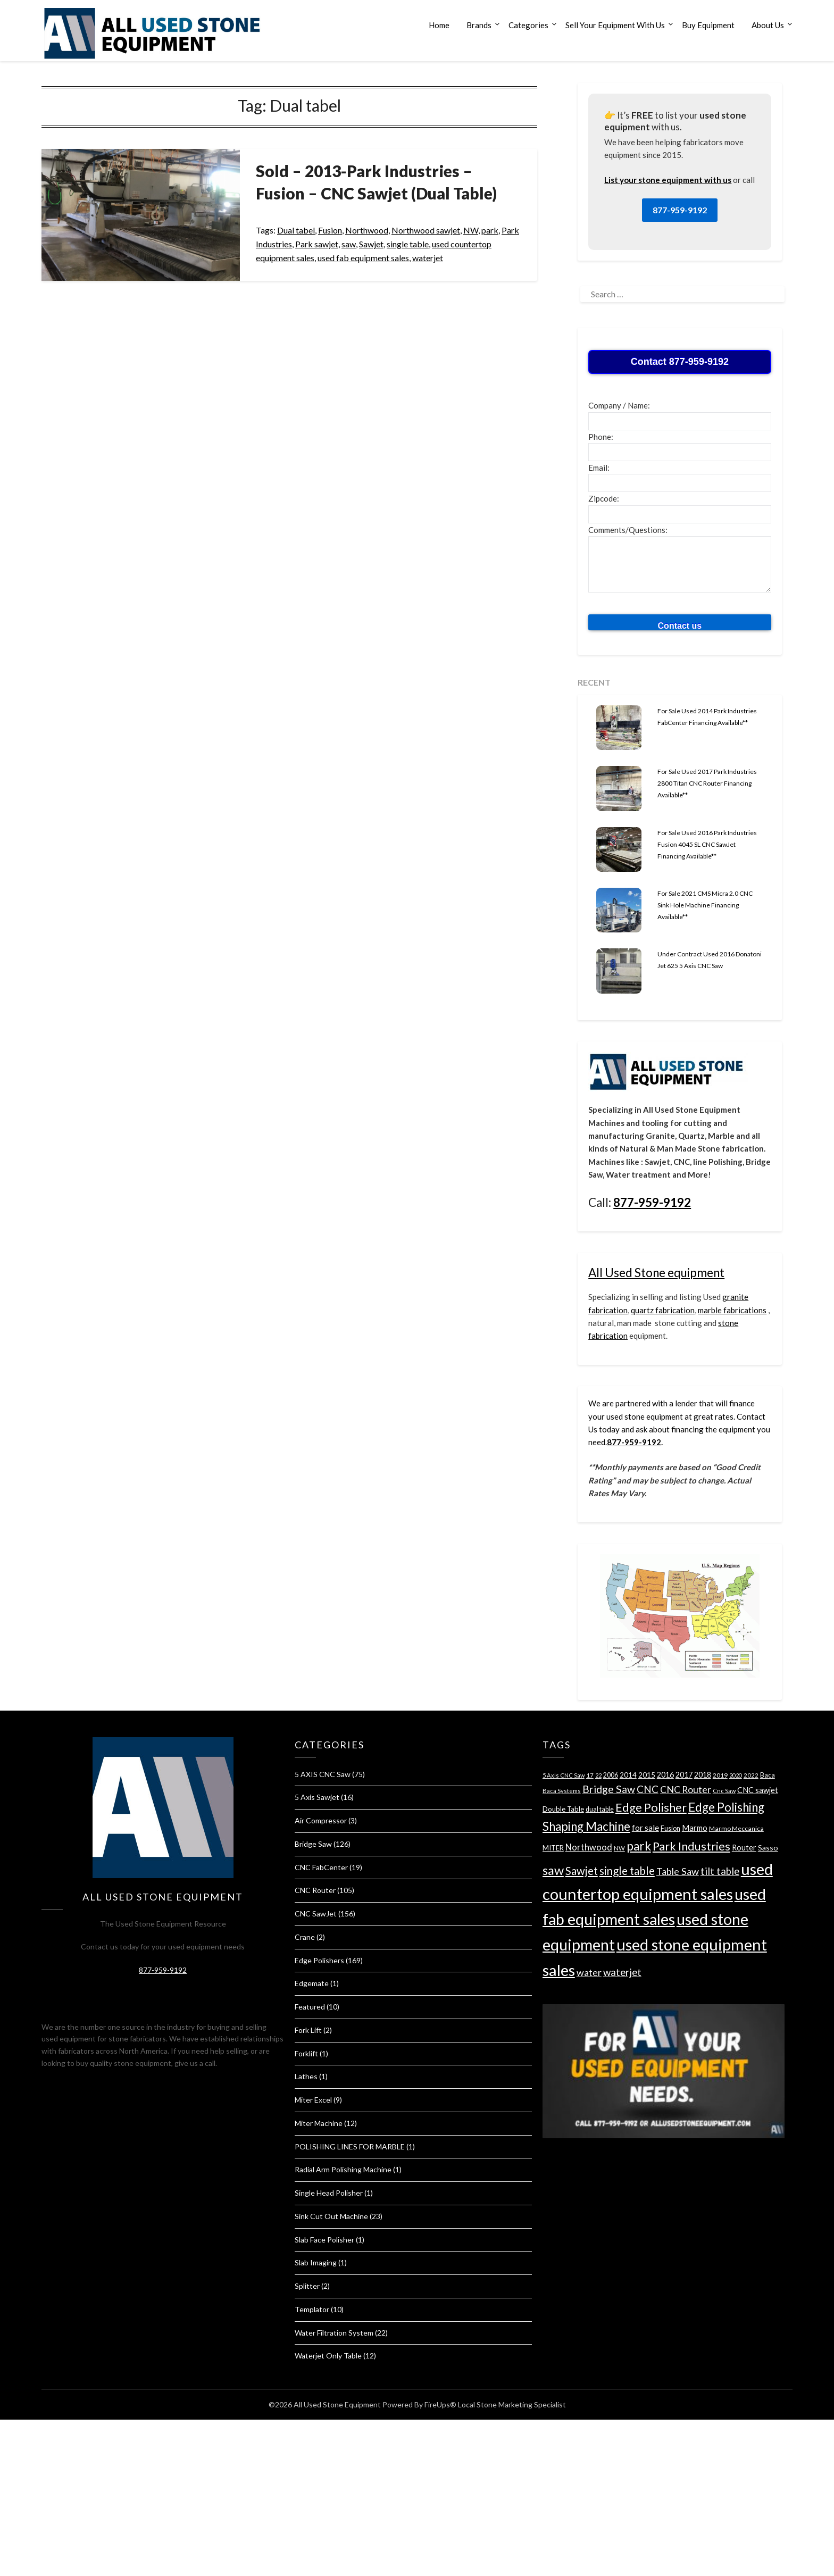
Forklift (306, 2053)
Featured (310, 2006)
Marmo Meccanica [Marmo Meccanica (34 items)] (736, 1828)
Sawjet (371, 244)
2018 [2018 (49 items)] (702, 1774)
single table (408, 244)
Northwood (366, 230)
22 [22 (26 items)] (598, 1775)
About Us (768, 25)
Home (439, 25)
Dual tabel (296, 230)
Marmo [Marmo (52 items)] (694, 1827)
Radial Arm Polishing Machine (343, 2169)
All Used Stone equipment (656, 1272)
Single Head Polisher (329, 2192)
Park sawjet (316, 244)
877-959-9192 (680, 210)
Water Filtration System (334, 2332)
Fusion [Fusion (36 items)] (670, 1828)
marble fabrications (732, 1310)
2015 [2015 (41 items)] (646, 1775)
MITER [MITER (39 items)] (553, 1848)
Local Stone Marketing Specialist (512, 2404)
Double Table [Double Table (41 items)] (563, 1809)
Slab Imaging (316, 2262)
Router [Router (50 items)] (744, 1847)
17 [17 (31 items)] (590, 1775)
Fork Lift (308, 2030)
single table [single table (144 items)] (627, 1870)
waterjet (427, 258)
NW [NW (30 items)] (619, 1848)
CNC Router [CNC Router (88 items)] (685, 1789)
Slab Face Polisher (324, 2239)
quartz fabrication (663, 1310)
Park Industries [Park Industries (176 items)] (691, 1846)
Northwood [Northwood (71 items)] (588, 1847)
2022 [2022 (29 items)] (751, 1775)
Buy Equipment (708, 25)
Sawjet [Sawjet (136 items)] (581, 1870)
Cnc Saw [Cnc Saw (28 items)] (724, 1790)
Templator (312, 2309)
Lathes (306, 2076)
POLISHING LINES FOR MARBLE (350, 2146)
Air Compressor (321, 1820)
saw (348, 244)
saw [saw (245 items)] (553, 1870)
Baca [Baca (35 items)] (767, 1775)
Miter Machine (319, 2123)
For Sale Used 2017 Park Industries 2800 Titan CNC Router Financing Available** (707, 783)
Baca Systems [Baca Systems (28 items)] (562, 1790)
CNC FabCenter (321, 1867)
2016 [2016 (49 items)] (665, 1774)
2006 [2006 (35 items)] (610, 1775)
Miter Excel (313, 2099)
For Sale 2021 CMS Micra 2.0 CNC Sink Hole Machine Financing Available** (705, 905)
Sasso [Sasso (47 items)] (768, 1847)
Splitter (307, 2285)
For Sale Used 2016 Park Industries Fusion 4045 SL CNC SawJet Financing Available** (707, 844)
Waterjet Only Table (328, 2355)
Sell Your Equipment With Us (615, 25)
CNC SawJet (316, 1913)
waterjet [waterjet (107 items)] (622, 1972)
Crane (305, 1936)
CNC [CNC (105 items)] (647, 1789)
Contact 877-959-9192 (680, 361)
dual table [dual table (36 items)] (600, 1809)
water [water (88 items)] (589, 1972)
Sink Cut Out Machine (331, 2216)
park (489, 230)
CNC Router (315, 1890)
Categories (528, 25)
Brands (478, 25)
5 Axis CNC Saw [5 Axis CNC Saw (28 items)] (564, 1775)
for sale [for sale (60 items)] (645, 1827)
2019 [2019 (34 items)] (720, 1775)
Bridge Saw (313, 1843)
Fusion (330, 230)
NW (470, 230)
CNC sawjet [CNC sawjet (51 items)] (757, 1790)
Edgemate (312, 1983)
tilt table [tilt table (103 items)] (719, 1871)
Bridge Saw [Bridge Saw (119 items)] (608, 1789)
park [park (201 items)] (639, 1846)
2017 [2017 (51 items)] (684, 1774)
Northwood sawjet (425, 230)
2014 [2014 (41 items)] (628, 1775)
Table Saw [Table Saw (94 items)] (677, 1871)
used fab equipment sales (363, 258)
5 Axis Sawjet (317, 1797)
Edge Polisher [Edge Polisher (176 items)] (651, 1807)
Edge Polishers (319, 1960)
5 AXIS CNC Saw (323, 1774)
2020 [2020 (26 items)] (735, 1775)
